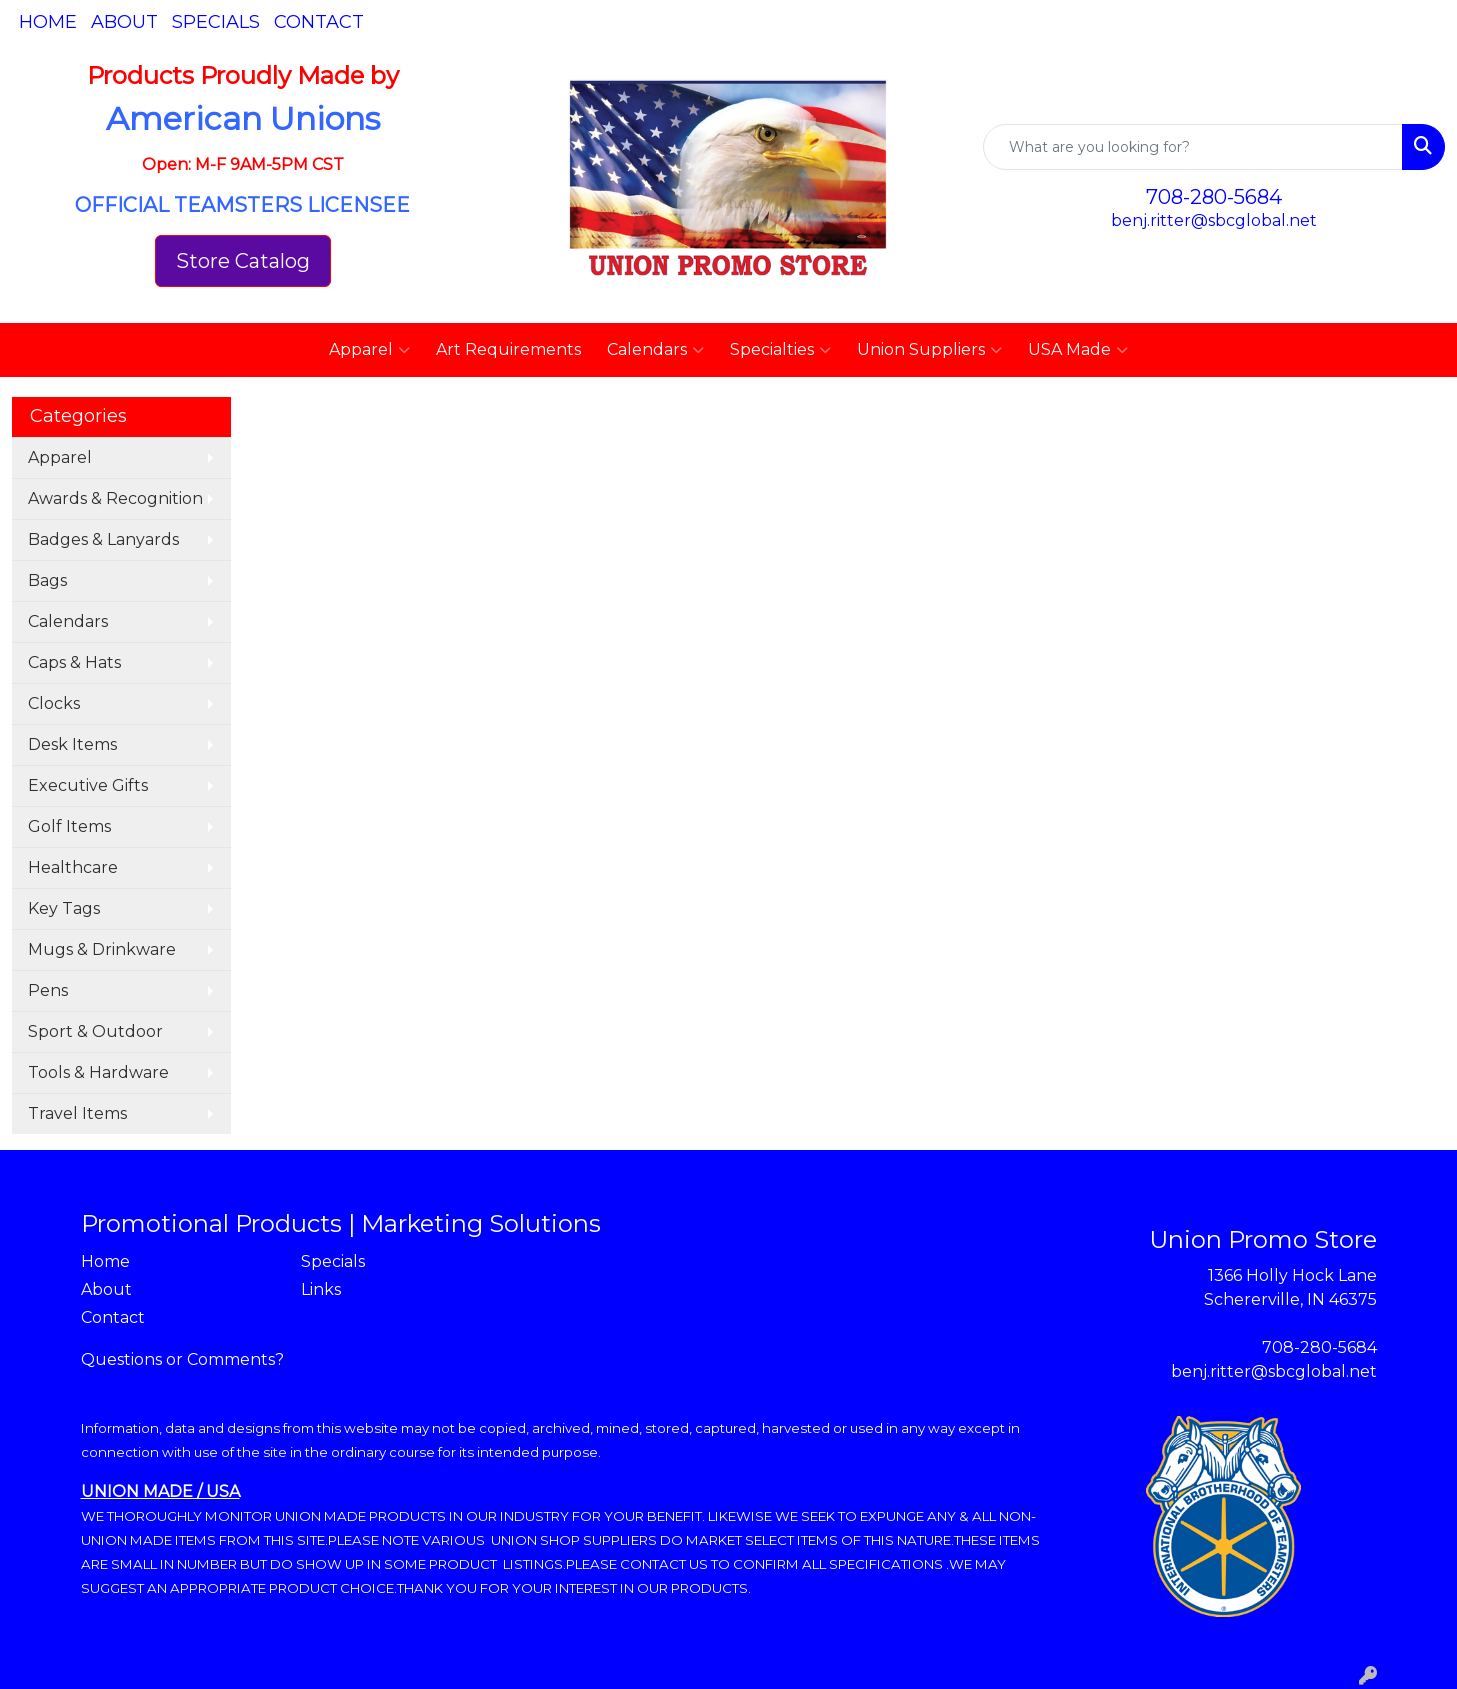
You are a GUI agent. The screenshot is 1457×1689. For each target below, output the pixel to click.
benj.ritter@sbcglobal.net (1214, 220)
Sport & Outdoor (95, 1031)
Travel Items (77, 1113)
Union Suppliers (929, 350)
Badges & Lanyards (103, 539)
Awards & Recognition (115, 498)
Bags (47, 580)
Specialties (780, 350)
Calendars (655, 350)
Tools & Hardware (98, 1072)
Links (321, 1289)
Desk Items (72, 744)
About (124, 22)
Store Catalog (243, 261)
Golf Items (69, 826)
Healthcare (73, 867)
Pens (48, 990)
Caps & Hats (74, 662)
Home (48, 22)
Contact (319, 22)
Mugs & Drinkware (102, 949)
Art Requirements (508, 349)
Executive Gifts (88, 785)
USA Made (1078, 350)
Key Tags (64, 908)
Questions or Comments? (182, 1359)
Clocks (54, 703)
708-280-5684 (1214, 197)
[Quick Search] (1193, 147)
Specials (216, 22)
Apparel (369, 350)
